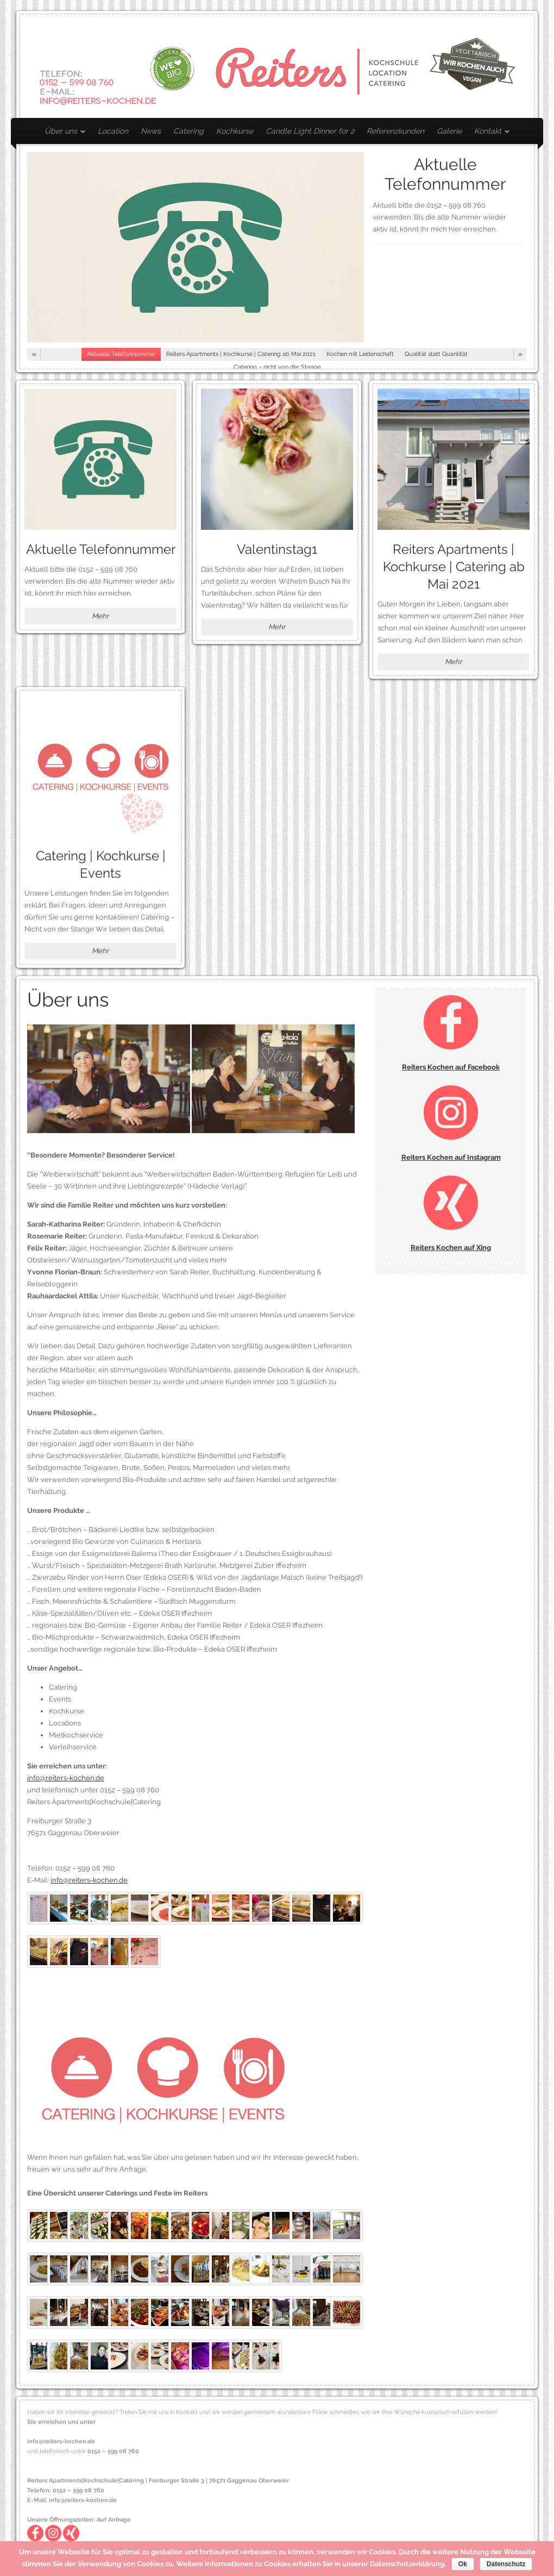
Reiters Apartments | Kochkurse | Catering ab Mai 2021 (454, 566)
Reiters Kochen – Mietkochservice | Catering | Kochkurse (277, 66)
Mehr (100, 616)
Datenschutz (506, 2564)
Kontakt (489, 133)
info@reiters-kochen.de (65, 1778)
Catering (188, 131)
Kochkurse (234, 131)
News (151, 131)
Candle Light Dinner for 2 (310, 131)
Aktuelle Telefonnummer (445, 174)
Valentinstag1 (277, 549)
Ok (462, 2564)
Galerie (449, 131)
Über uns (62, 133)
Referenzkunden (395, 131)
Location (113, 131)
